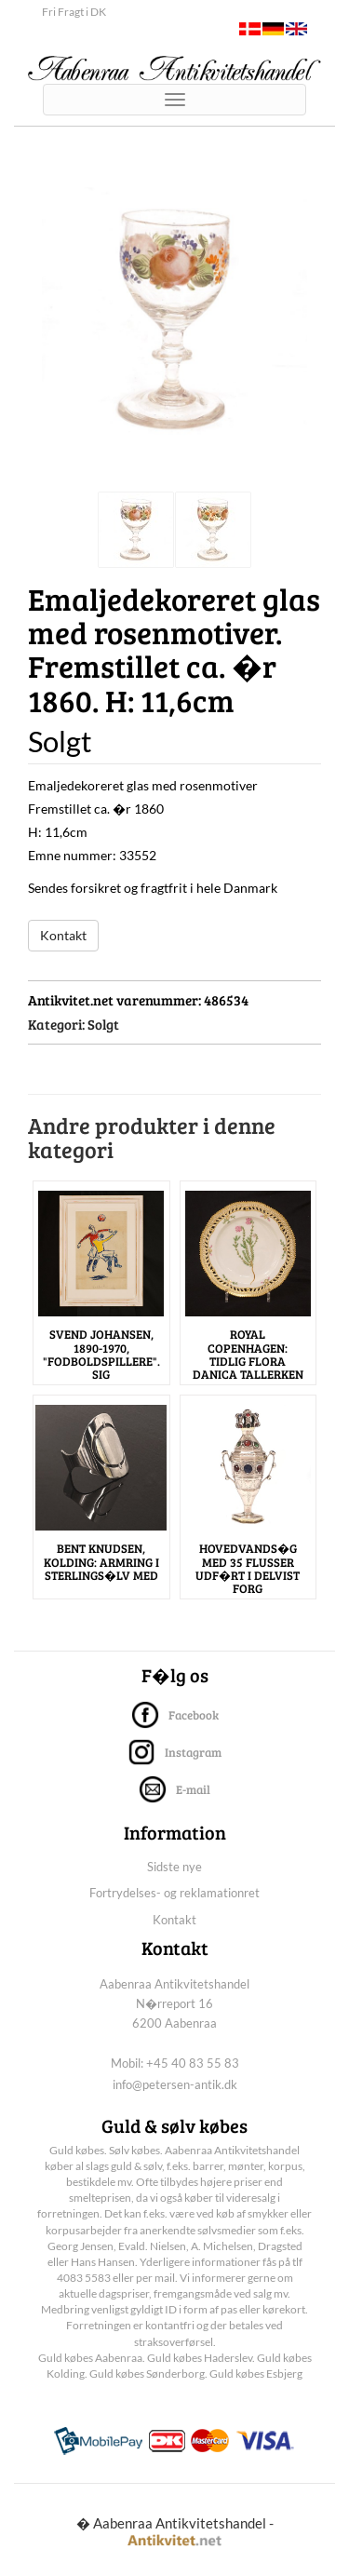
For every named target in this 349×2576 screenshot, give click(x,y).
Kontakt (63, 935)
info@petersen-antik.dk (175, 2084)
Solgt (103, 1024)
